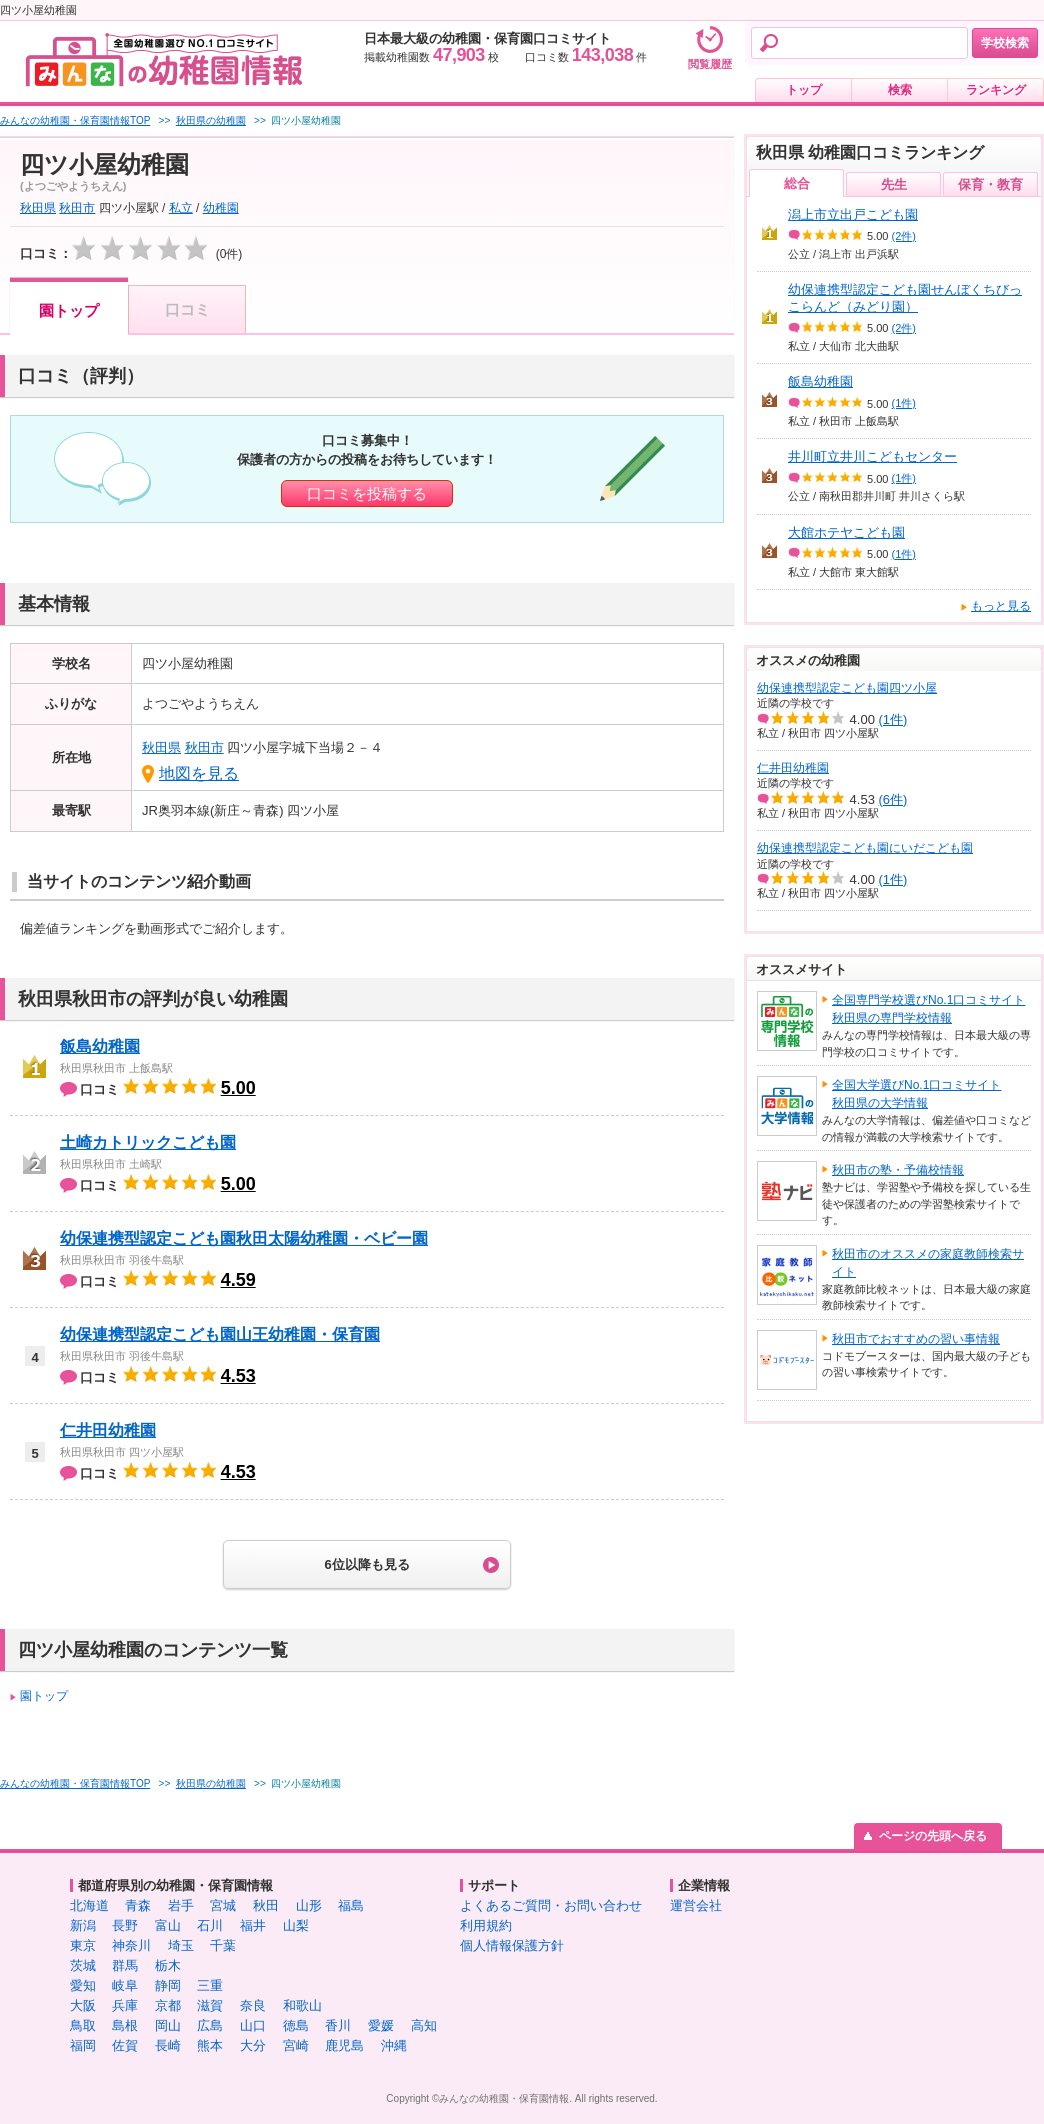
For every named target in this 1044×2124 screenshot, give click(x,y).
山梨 (296, 1925)
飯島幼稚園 (100, 1046)
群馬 (125, 1965)
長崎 (168, 2045)
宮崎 (296, 2045)
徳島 (296, 2025)
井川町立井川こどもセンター (872, 456)
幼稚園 (221, 208)
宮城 (223, 1905)
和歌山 (302, 2005)
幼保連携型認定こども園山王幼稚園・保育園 (220, 1334)
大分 (253, 2045)
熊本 (210, 2045)
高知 (424, 2025)
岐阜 (125, 1985)
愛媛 (381, 2025)
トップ (804, 90)
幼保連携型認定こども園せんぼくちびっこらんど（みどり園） (905, 298)
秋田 (266, 1905)
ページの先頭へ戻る (933, 1836)
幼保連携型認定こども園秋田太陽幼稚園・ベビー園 (244, 1238)
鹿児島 (344, 2045)
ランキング (996, 90)
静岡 (168, 1985)
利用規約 (486, 1925)
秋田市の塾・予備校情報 (898, 1170)
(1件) (904, 403)
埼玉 (181, 1945)
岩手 (181, 1905)
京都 (168, 2005)
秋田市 (77, 208)
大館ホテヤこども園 (846, 532)
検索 (900, 90)
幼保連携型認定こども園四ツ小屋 (847, 688)
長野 (125, 1925)
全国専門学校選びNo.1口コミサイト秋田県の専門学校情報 (928, 1009)
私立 (181, 208)
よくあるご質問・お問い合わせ (551, 1905)
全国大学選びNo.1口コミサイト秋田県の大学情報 (916, 1094)
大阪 (83, 2005)
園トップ (69, 310)
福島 (351, 1905)
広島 (210, 2025)
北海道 (89, 1905)
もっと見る (1001, 606)
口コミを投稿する (367, 493)
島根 (125, 2025)
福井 (253, 1925)
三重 (210, 1985)
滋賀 (210, 2005)
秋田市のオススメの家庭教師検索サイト (928, 1263)
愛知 (83, 1985)
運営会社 (696, 1905)
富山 (168, 1925)
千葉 (223, 1945)
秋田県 (38, 208)
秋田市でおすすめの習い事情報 (916, 1339)
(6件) (893, 799)
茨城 (83, 1965)
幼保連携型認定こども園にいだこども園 (865, 848)
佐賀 (125, 2045)
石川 (210, 1925)
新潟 (83, 1925)
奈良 (253, 2005)
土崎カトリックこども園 (148, 1142)
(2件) (904, 236)
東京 (83, 1945)
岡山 (168, 2025)
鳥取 (83, 2025)
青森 (138, 1905)
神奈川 (131, 1945)
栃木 (168, 1965)
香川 (338, 2025)
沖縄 (394, 2045)
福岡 (83, 2045)
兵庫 (125, 2005)
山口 (253, 2025)
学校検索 (1005, 43)
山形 (309, 1905)
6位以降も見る (366, 1564)
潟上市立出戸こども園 (853, 214)
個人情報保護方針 (512, 1945)
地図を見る (199, 773)
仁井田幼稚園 (108, 1430)
